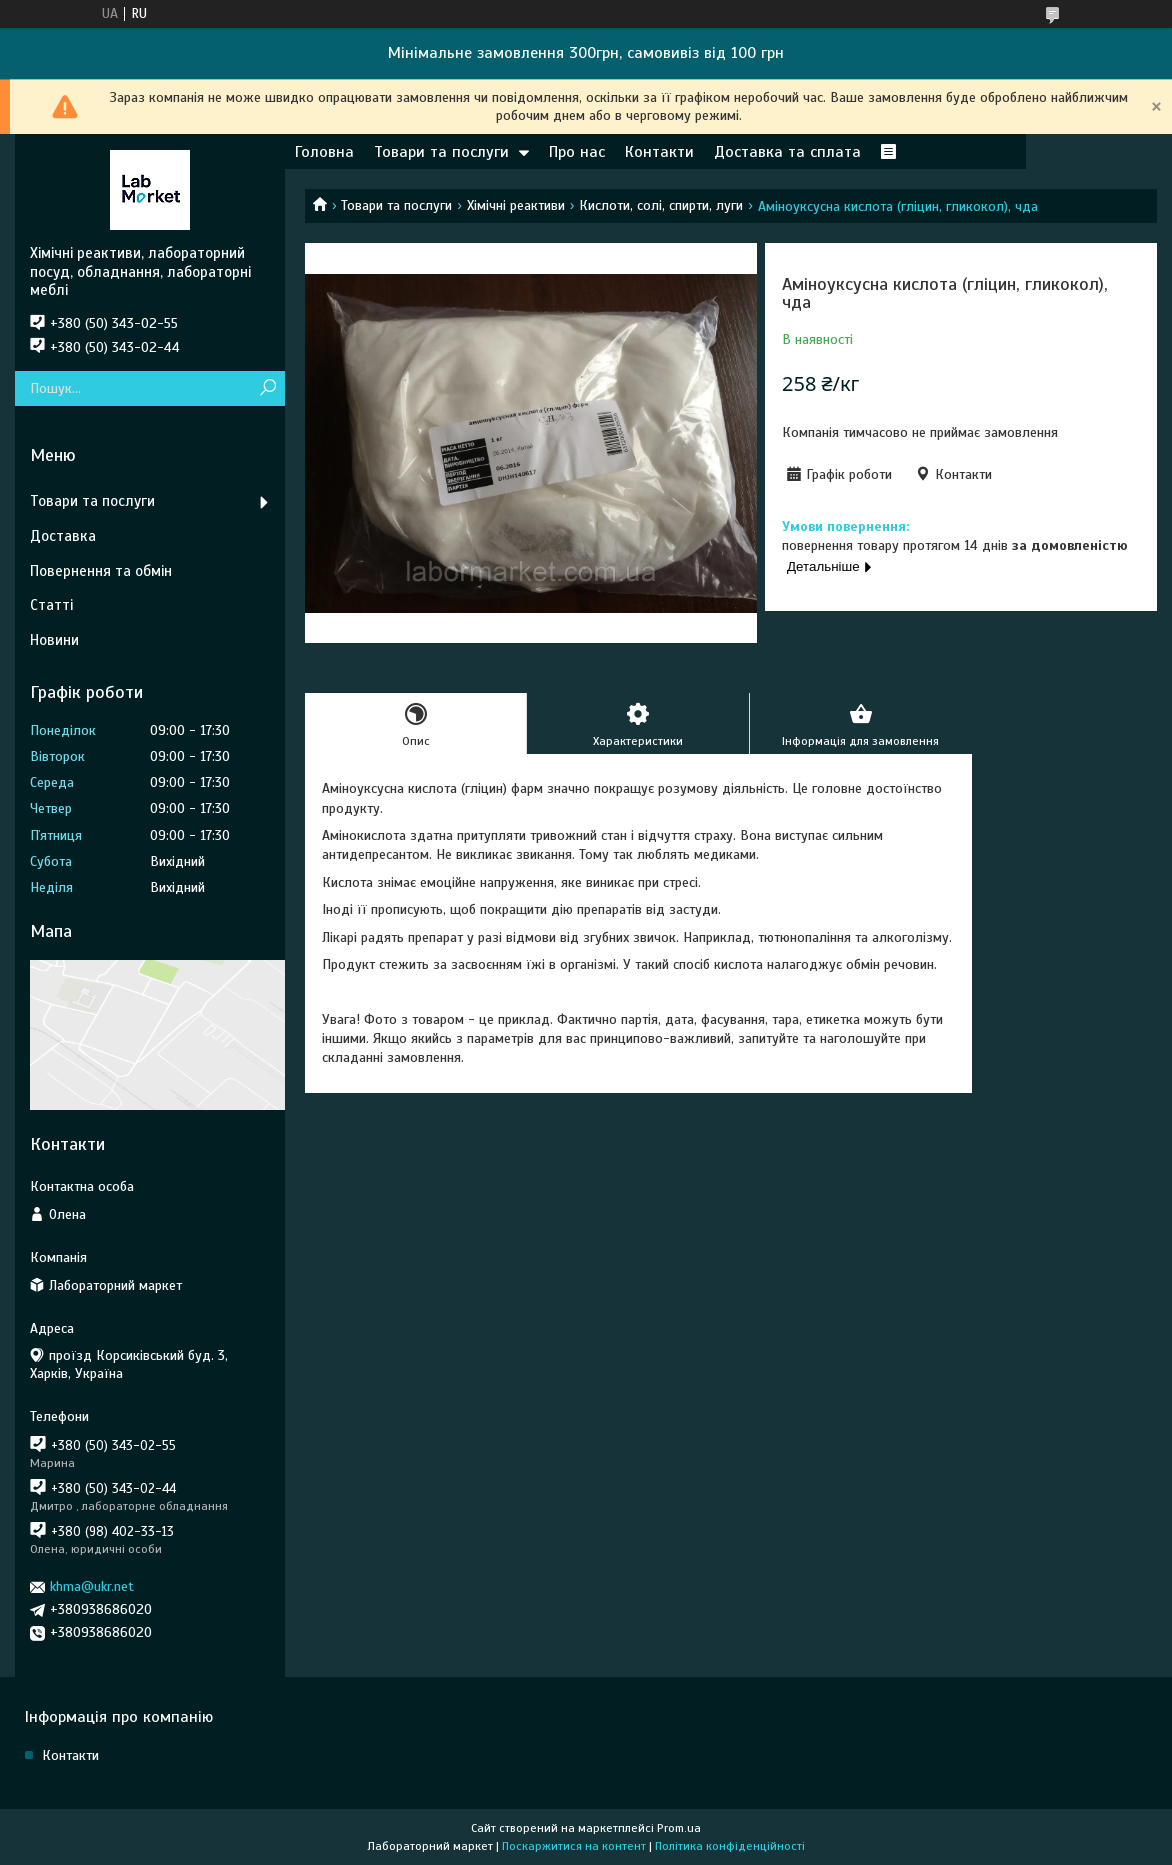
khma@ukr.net (92, 1586)
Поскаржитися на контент (574, 1846)
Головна (324, 152)
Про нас (577, 152)
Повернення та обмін (101, 571)
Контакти (659, 152)
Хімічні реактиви (516, 205)
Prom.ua (679, 1828)
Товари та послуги (441, 152)
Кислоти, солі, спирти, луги (661, 205)
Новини (54, 640)
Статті (51, 605)
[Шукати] (267, 388)
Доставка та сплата (787, 152)
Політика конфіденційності (730, 1846)
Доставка (63, 536)
